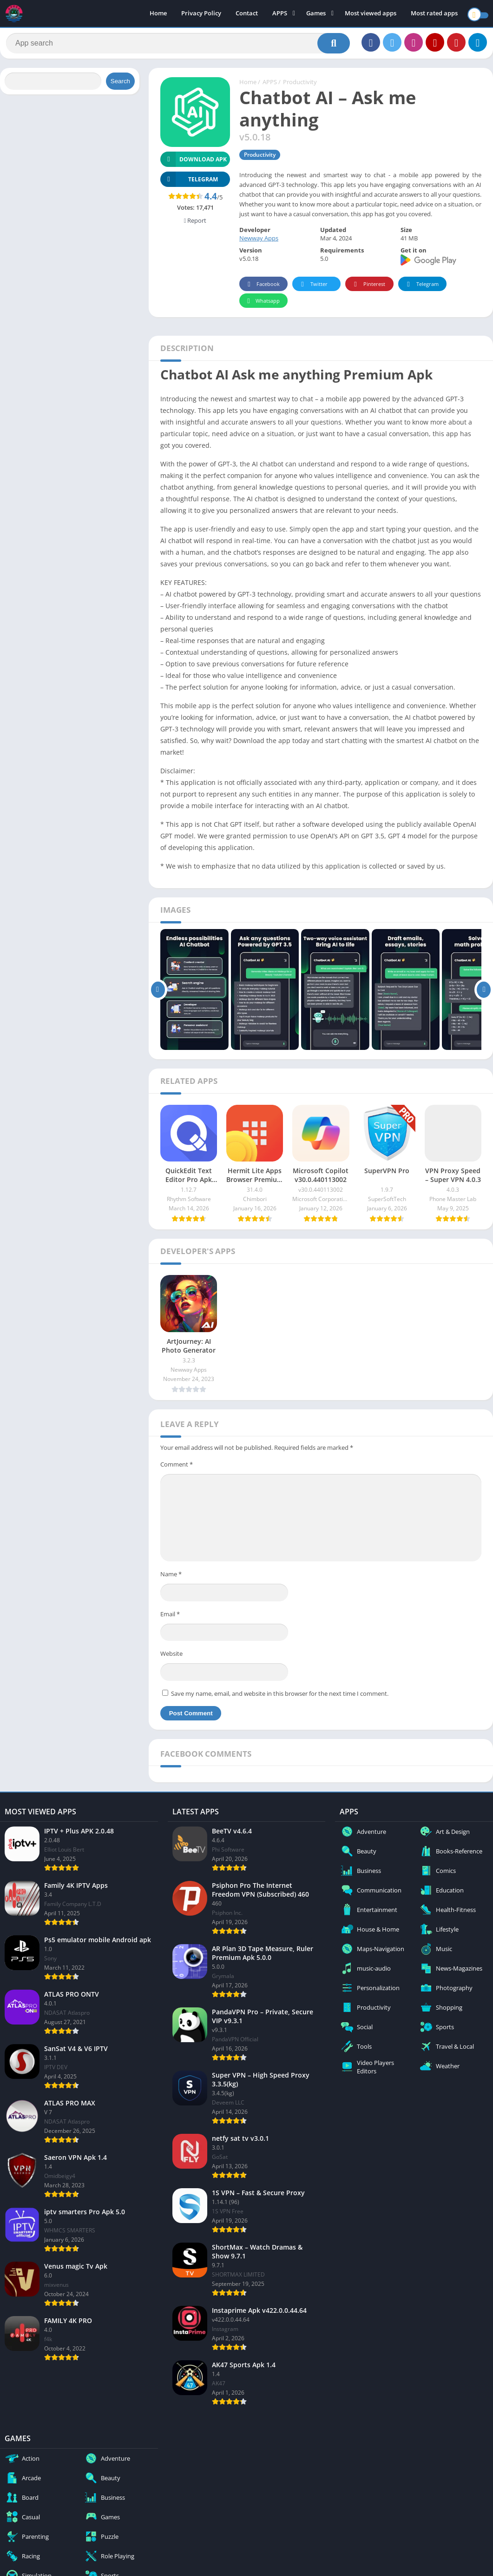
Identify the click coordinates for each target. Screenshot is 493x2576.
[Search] (178, 45)
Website (171, 1657)
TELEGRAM (189, 183)
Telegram (421, 288)
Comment (176, 1468)
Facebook (262, 288)
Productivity (300, 86)
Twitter (313, 288)
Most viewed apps (370, 14)
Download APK (193, 163)
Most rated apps (434, 14)
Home (158, 14)
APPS (279, 14)
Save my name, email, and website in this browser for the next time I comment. (279, 1697)
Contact (247, 14)
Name (171, 1577)
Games (316, 14)
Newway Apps (258, 242)
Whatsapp (262, 305)
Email (170, 1617)
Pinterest (368, 288)
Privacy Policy (201, 14)
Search (120, 84)
